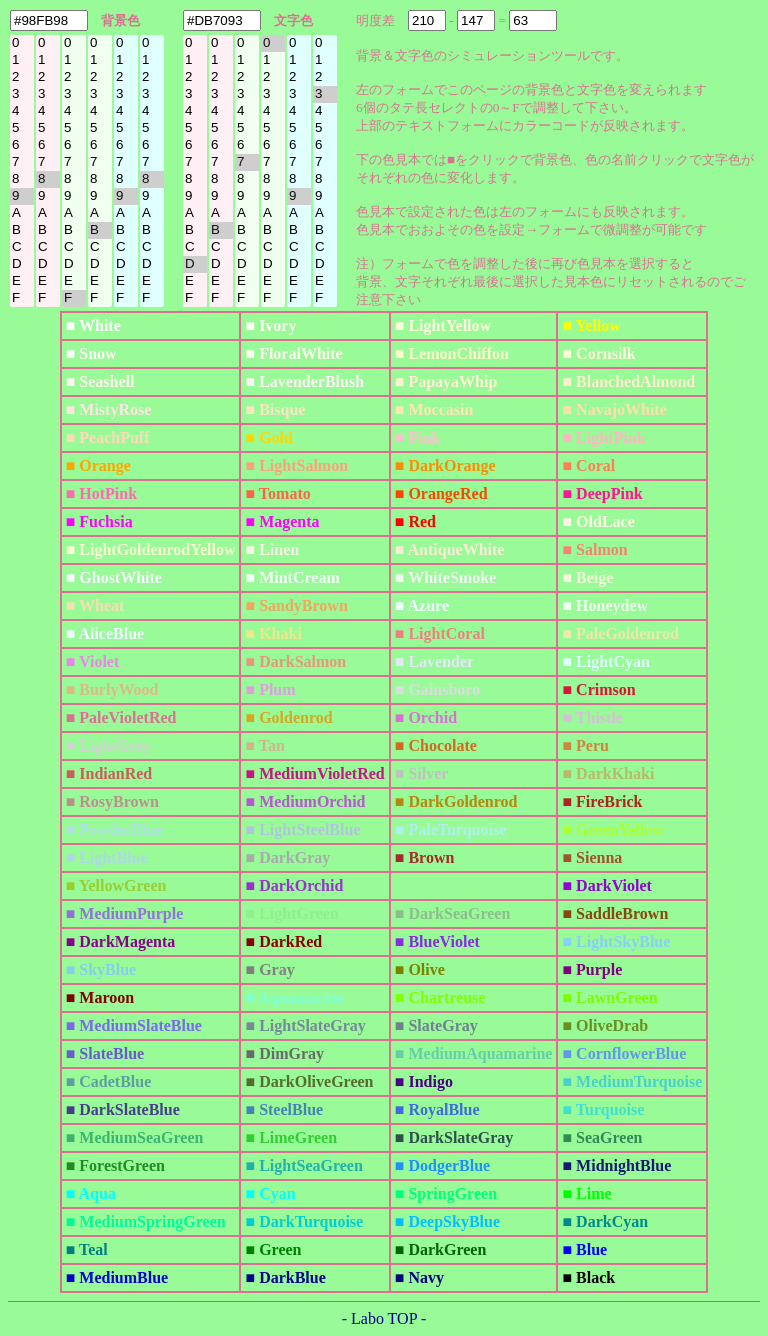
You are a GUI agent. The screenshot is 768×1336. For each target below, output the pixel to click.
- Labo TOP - (384, 1318)
